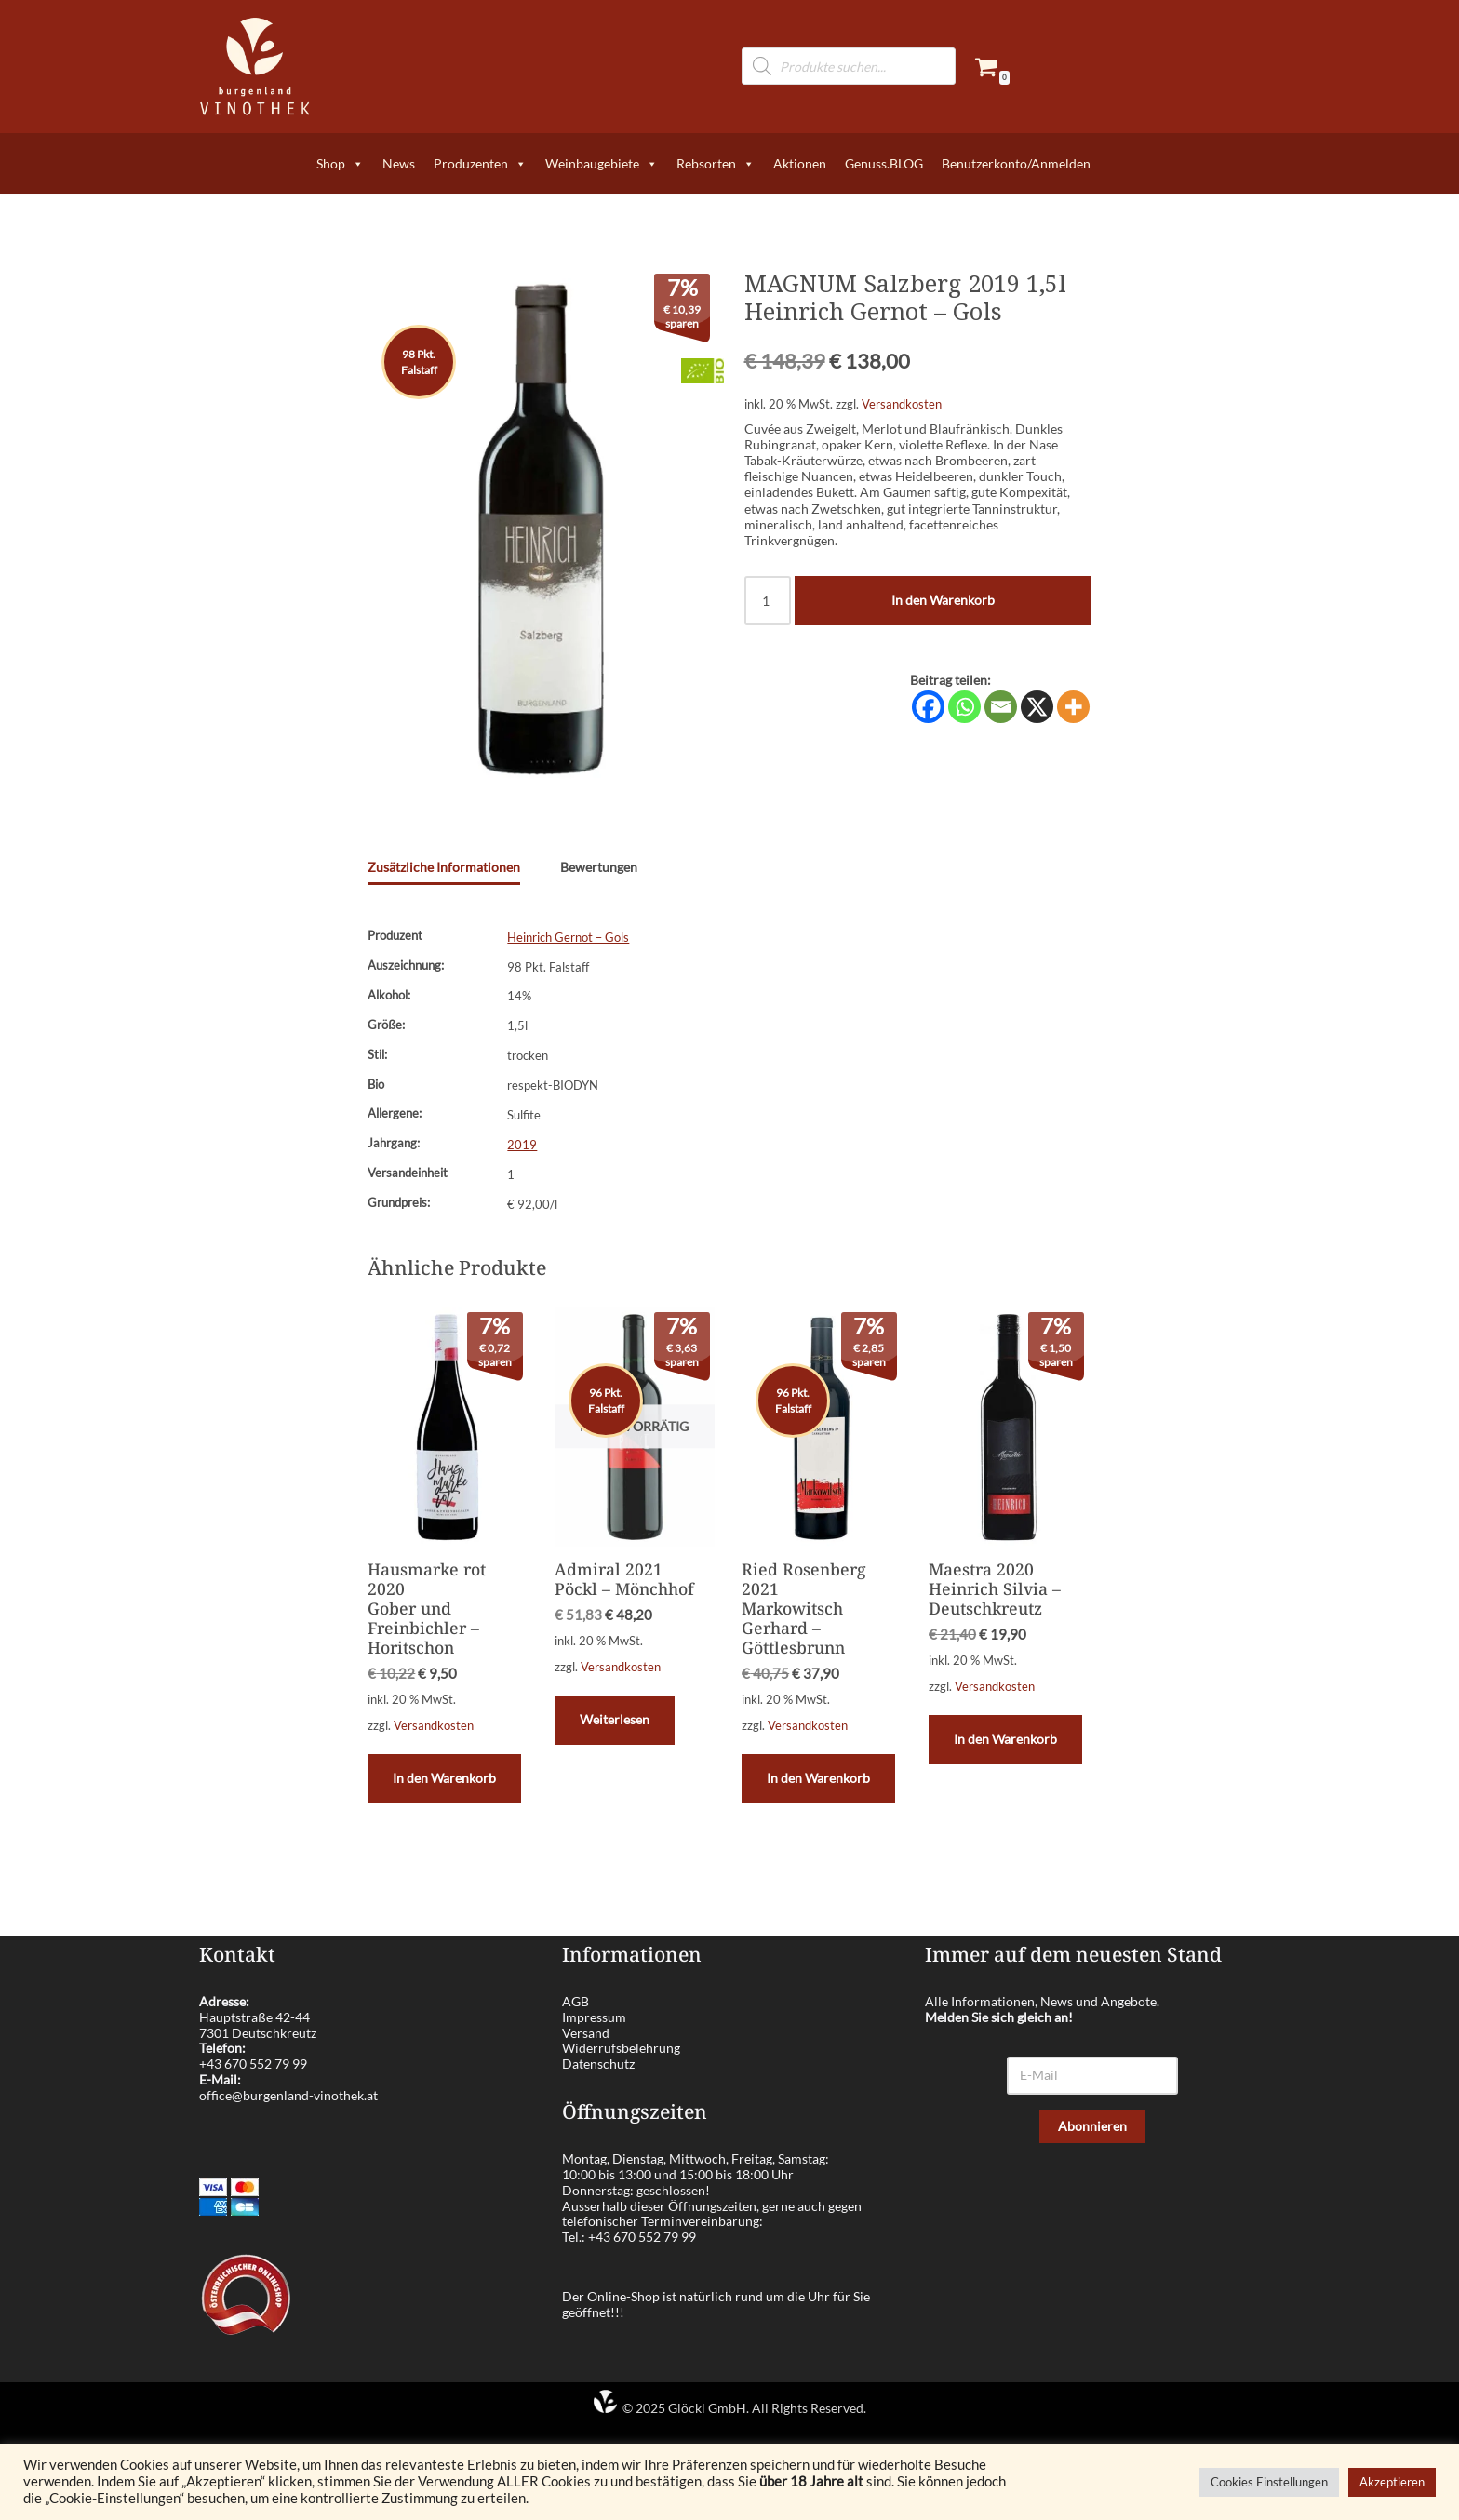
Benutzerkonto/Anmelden (1016, 163)
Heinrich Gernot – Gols (568, 937)
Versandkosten (902, 403)
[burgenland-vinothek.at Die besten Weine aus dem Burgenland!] (255, 66)
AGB (575, 2000)
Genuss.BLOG (884, 163)
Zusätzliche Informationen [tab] (444, 866)
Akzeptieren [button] (1392, 2481)
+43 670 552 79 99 (253, 2063)
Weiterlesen (613, 1718)
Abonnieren (1092, 2124)
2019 (522, 1144)
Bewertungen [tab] (598, 866)
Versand (585, 2031)
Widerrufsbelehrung (621, 2047)
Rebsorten (715, 164)
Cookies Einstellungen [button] (1269, 2481)
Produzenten (480, 164)
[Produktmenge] (768, 596)
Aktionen (799, 163)
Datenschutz (598, 2063)
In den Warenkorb (943, 596)
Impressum (594, 2015)
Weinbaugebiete (601, 164)
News (398, 163)
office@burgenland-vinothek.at (288, 2093)
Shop (340, 164)
